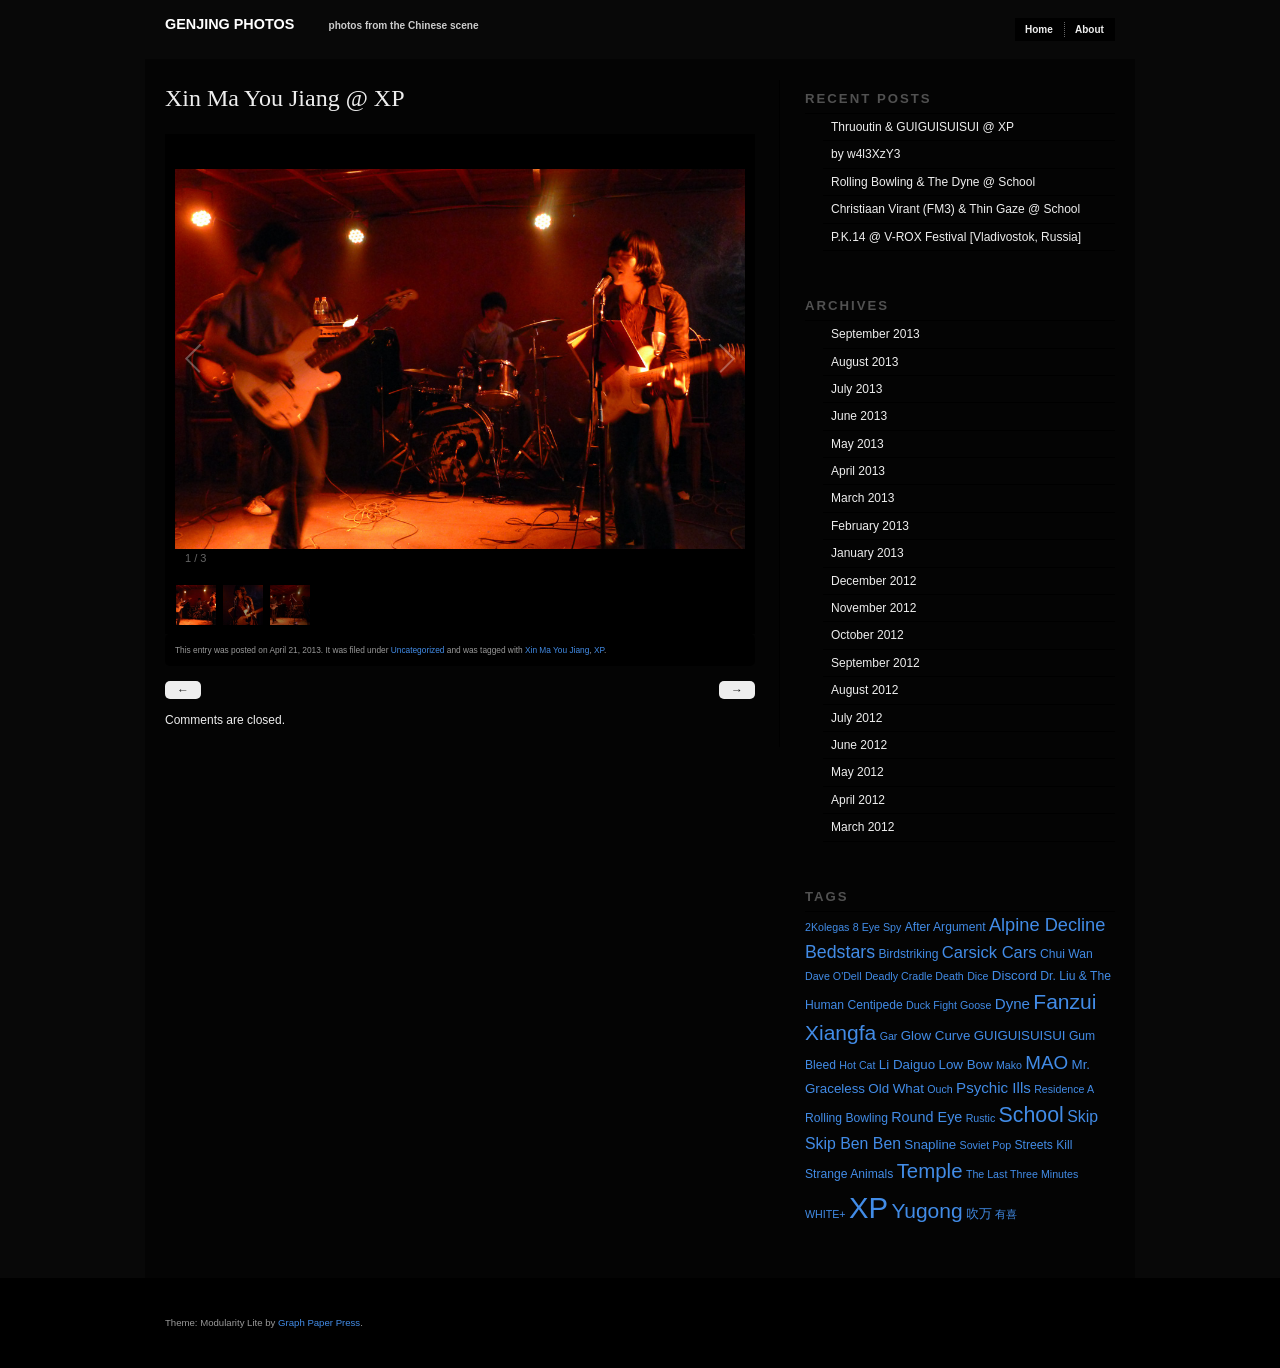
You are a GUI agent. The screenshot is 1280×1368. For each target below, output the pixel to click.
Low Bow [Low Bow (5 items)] (966, 1064)
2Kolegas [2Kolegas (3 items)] (827, 927)
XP (599, 650)
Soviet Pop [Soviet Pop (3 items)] (986, 1145)
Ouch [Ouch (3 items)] (939, 1089)
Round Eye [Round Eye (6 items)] (926, 1117)
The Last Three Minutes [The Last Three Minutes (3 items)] (1022, 1174)
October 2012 (867, 635)
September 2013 (875, 334)
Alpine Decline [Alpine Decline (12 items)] (1047, 925)
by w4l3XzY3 (865, 154)
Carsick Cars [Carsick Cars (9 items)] (989, 952)
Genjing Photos (229, 24)
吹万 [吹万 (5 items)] (979, 1213)
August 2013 (864, 362)
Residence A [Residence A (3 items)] (1064, 1089)
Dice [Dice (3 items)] (977, 976)
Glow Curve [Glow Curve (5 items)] (936, 1035)
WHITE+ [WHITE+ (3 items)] (825, 1214)
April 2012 (858, 800)
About (1089, 29)
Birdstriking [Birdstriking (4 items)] (908, 954)
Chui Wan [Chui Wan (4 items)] (1066, 954)
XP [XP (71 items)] (868, 1207)
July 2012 (856, 718)
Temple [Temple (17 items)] (930, 1170)
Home (1039, 29)
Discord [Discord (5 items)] (1014, 975)
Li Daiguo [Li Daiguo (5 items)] (907, 1064)
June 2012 (859, 745)
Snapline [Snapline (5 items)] (930, 1144)
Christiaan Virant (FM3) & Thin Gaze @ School (955, 209)
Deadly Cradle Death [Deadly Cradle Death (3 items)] (914, 976)
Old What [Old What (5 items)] (896, 1088)
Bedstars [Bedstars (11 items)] (840, 952)
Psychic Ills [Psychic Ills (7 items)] (993, 1087)
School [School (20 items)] (1031, 1115)
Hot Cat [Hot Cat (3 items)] (857, 1065)
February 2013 (870, 526)
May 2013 (857, 444)
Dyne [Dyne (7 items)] (1012, 1003)
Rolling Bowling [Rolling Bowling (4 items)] (846, 1118)
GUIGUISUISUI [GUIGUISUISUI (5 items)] (1020, 1035)
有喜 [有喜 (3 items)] (1006, 1214)
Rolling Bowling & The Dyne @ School (933, 182)
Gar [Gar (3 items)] (889, 1036)
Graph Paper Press (319, 1322)
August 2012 (864, 690)
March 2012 (862, 827)
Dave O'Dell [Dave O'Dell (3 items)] (833, 976)
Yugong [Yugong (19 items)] (926, 1210)
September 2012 (875, 663)
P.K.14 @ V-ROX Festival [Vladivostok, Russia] (956, 237)
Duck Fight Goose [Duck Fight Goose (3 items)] (948, 1005)
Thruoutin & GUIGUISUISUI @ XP (922, 127)
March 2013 (862, 498)
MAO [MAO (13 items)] (1046, 1062)
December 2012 (873, 581)
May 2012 (857, 772)
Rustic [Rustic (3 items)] (981, 1118)
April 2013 (858, 471)
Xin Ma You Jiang (557, 650)
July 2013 (856, 389)
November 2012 (873, 608)
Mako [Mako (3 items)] (1009, 1065)
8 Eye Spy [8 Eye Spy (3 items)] (877, 927)
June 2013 (859, 416)
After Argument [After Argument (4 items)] (945, 927)
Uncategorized (418, 650)
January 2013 (867, 553)
